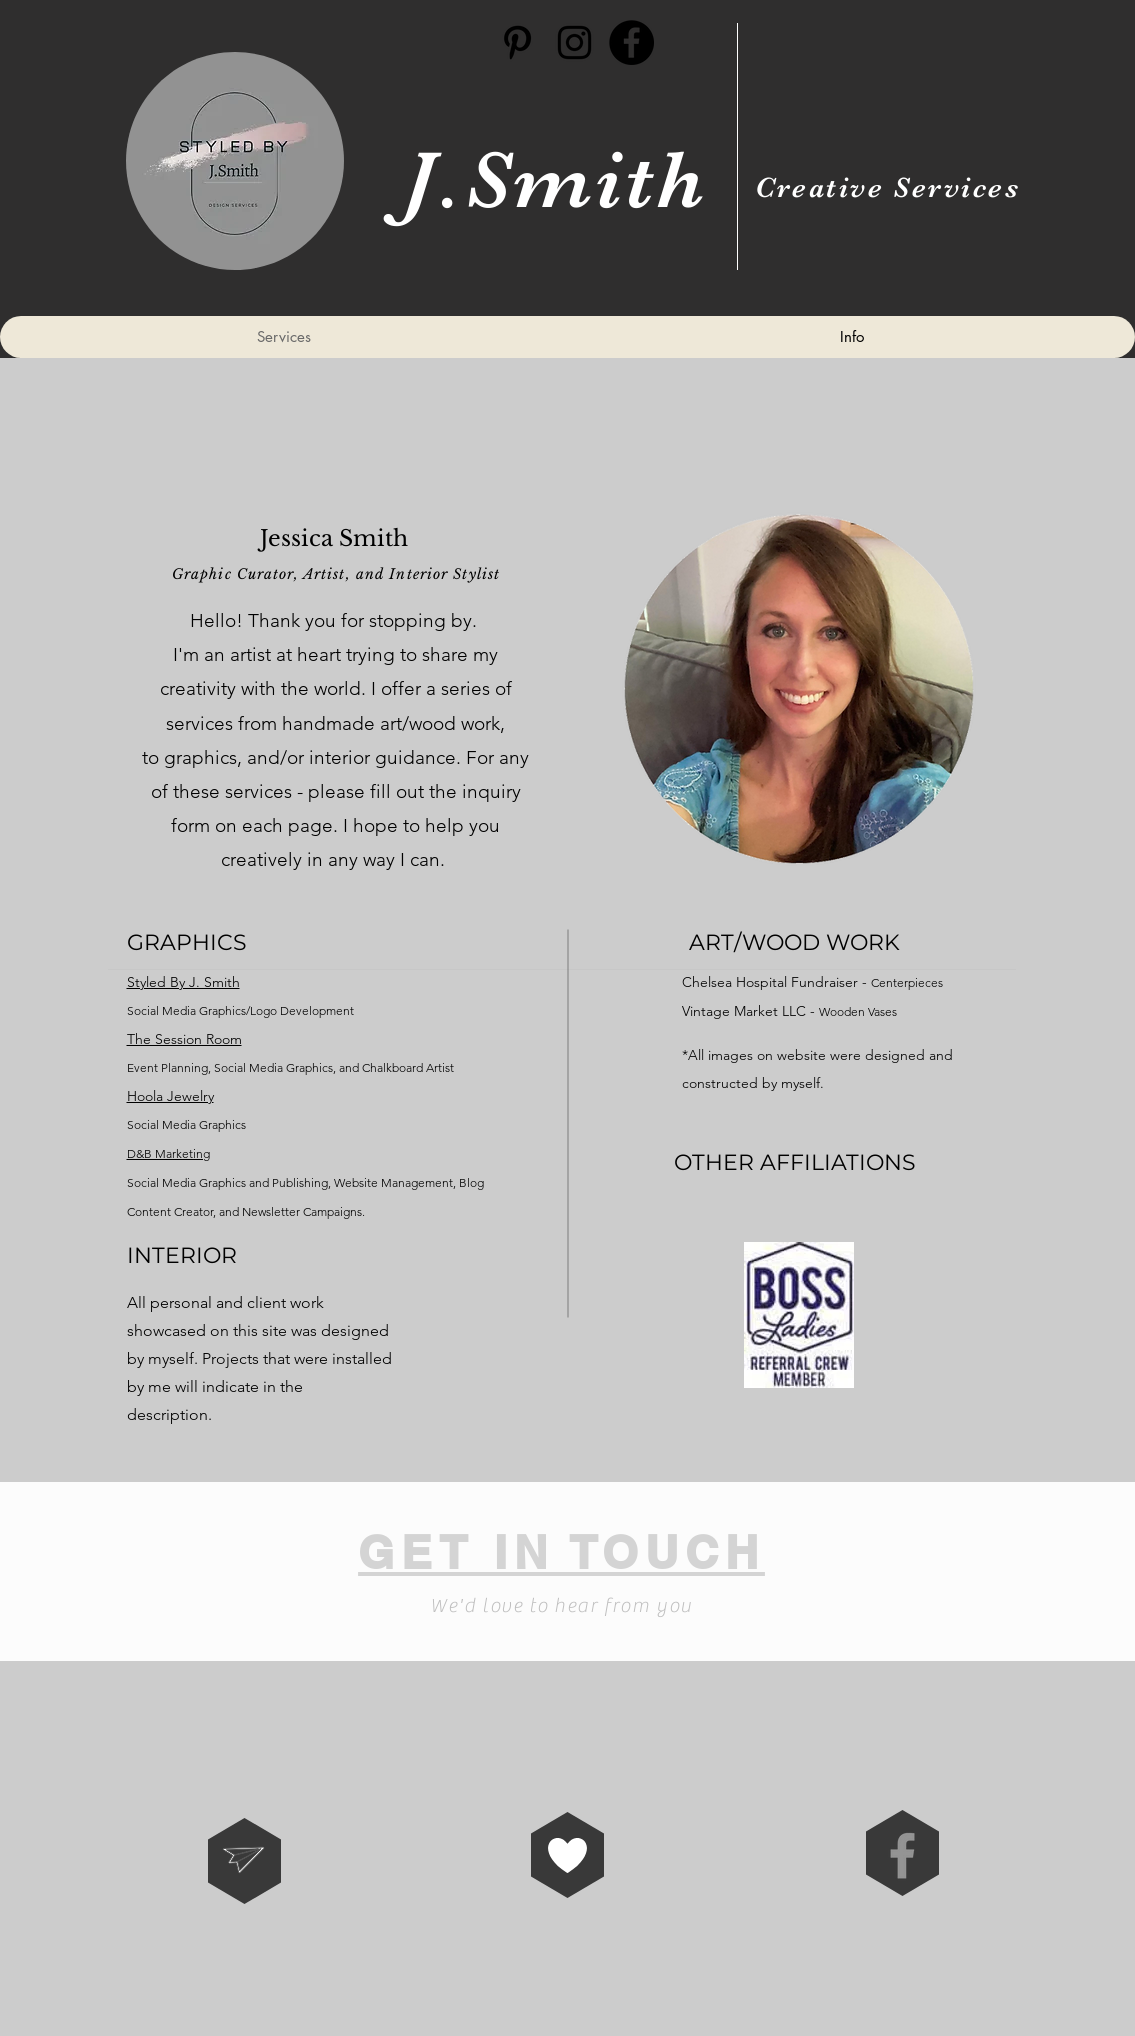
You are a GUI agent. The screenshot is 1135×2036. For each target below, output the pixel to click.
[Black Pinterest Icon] (517, 42)
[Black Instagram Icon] (574, 42)
